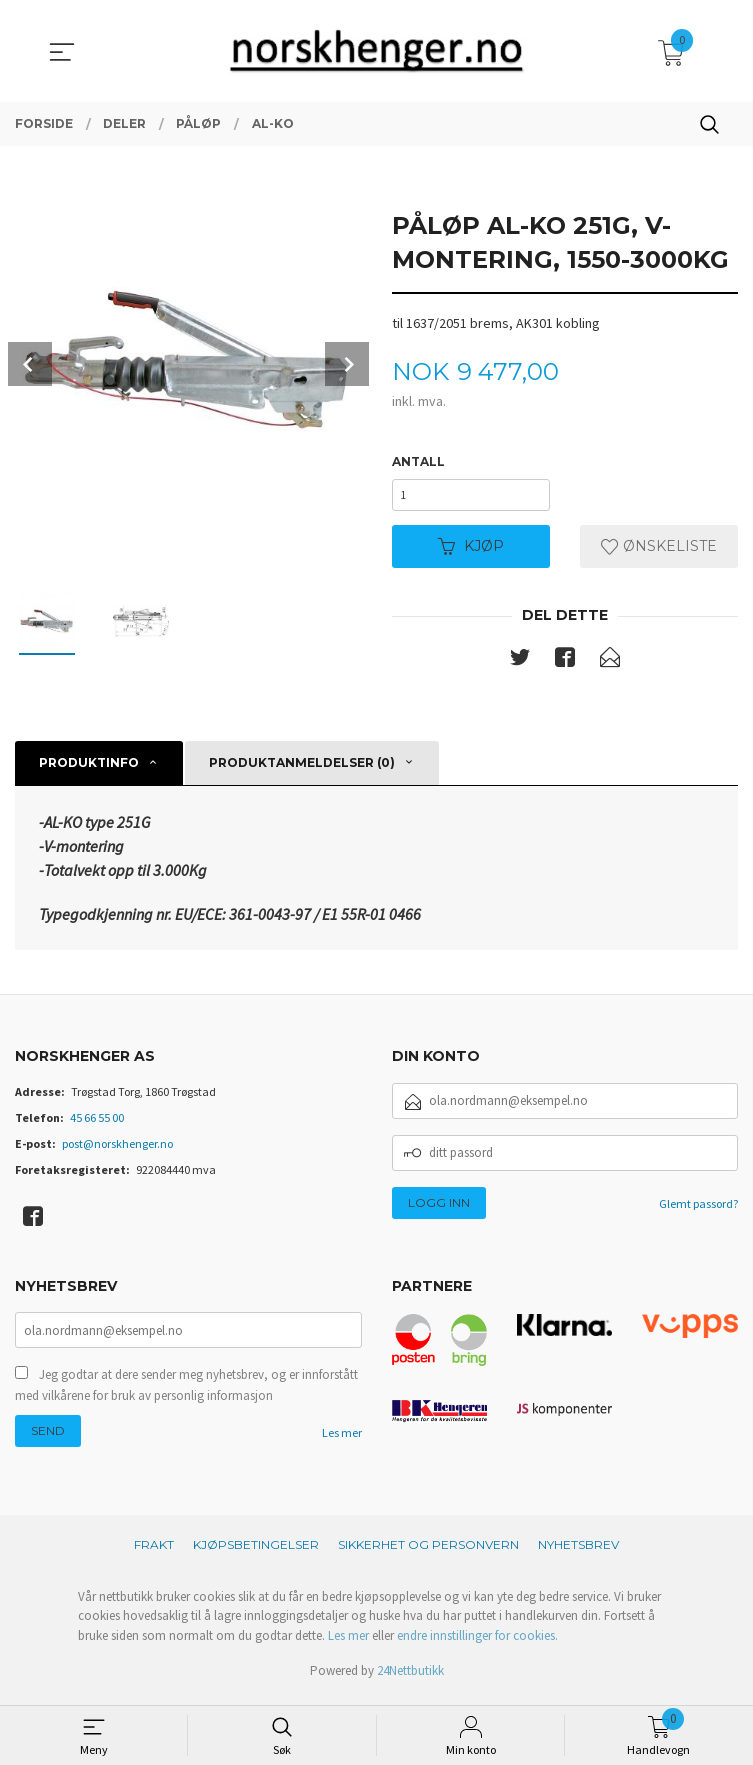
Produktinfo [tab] (89, 770)
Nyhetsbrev (578, 1552)
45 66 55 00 (97, 1125)
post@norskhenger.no (117, 1151)
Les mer (342, 1443)
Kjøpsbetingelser (256, 1552)
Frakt (154, 1552)
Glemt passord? (698, 1211)
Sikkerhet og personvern (428, 1552)
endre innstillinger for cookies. (477, 1643)
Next (347, 364)
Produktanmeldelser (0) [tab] (302, 770)
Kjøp (471, 553)
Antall (418, 462)
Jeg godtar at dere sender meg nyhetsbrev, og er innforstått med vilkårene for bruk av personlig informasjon (186, 1395)
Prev (30, 364)
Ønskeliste (659, 553)
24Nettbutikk (410, 1679)
